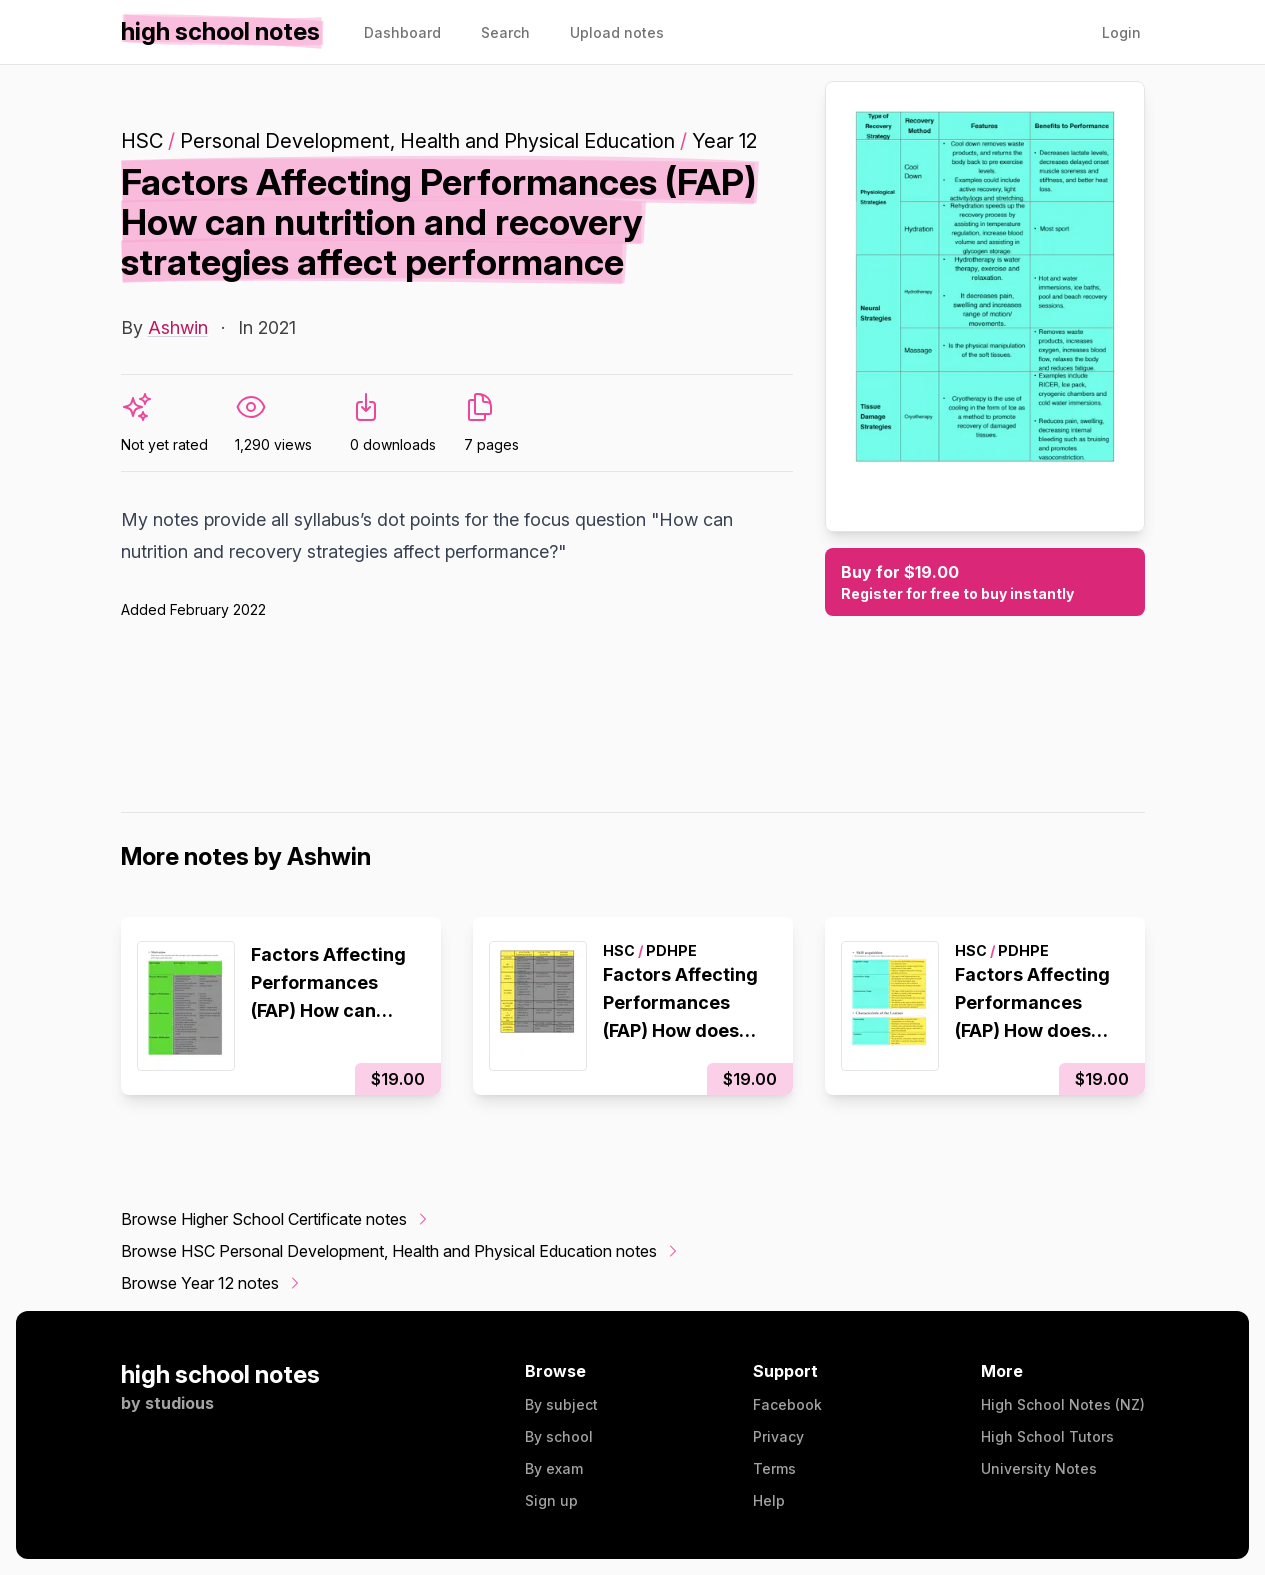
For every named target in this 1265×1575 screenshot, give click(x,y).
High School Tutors (1047, 1436)
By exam (554, 1468)
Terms (774, 1468)
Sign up (551, 1500)
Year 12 (724, 141)
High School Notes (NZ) (1063, 1404)
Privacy (778, 1436)
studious (179, 1403)
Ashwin (178, 327)
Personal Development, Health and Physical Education (427, 141)
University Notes (1039, 1468)
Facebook (787, 1404)
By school (559, 1436)
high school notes (220, 1374)
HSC (142, 141)
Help (769, 1500)
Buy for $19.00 (985, 583)
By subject (561, 1404)
